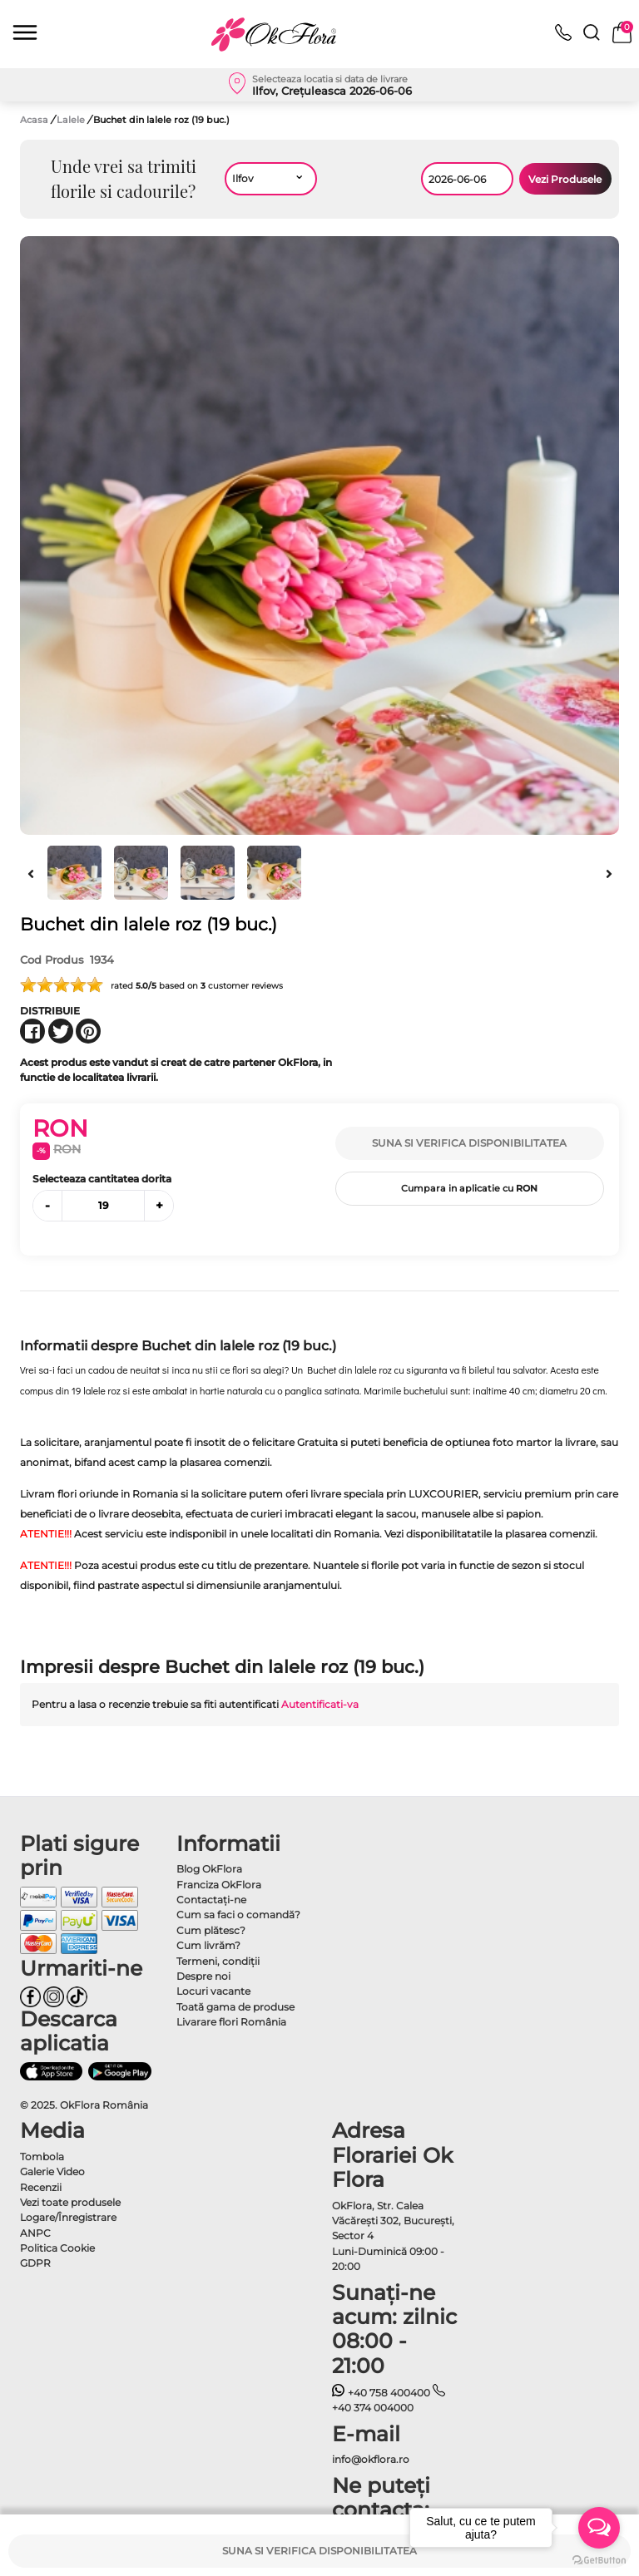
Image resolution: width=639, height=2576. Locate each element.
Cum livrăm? (208, 1945)
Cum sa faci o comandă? (238, 1914)
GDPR (35, 2263)
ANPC (35, 2233)
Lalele (72, 120)
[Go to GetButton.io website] (599, 2559)
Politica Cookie (57, 2248)
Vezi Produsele (565, 179)
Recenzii (41, 2187)
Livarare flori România (231, 2022)
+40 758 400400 (381, 2392)
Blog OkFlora (209, 1869)
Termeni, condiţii (218, 1961)
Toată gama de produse (235, 2007)
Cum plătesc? (210, 1930)
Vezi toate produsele (70, 2202)
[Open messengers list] (599, 2528)
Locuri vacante (213, 1991)
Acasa (34, 120)
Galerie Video (52, 2171)
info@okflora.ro (370, 2459)
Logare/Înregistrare (68, 2217)
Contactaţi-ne (211, 1899)
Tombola (42, 2156)
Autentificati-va (320, 1704)
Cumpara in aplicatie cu (469, 1188)
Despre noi (203, 1976)
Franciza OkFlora (218, 1884)
